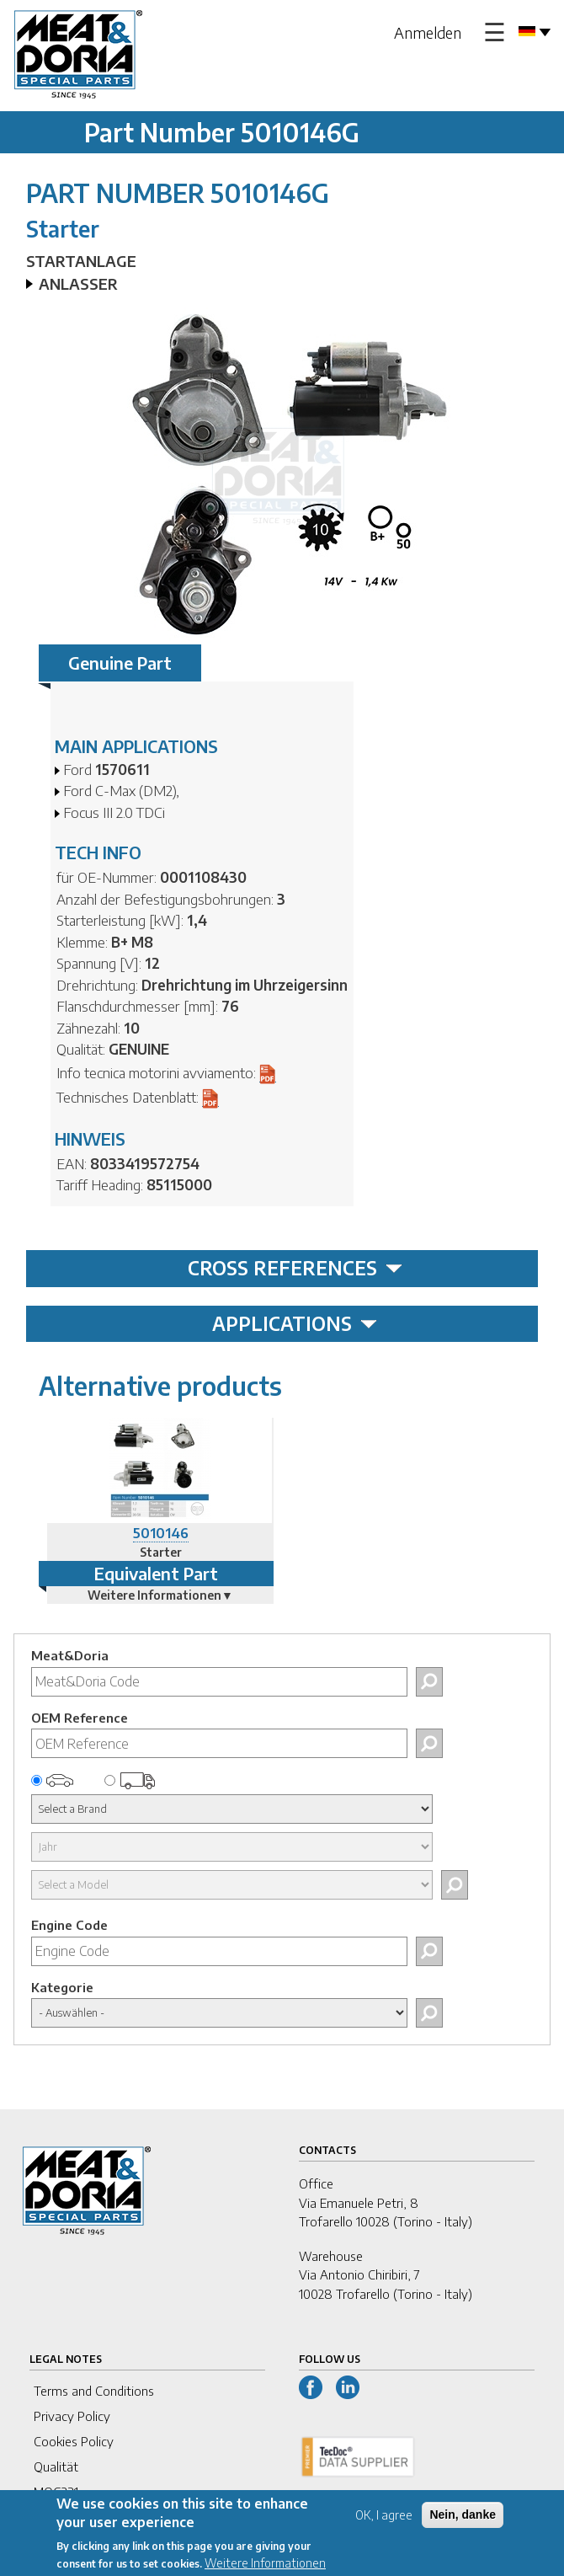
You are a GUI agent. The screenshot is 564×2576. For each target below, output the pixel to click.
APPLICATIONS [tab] (294, 1323)
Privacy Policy (72, 2416)
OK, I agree (383, 2523)
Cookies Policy (74, 2441)
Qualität (56, 2466)
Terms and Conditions (94, 2390)
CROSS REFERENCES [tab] (295, 1268)
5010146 (161, 1533)
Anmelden (427, 32)
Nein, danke (462, 2523)
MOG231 (56, 2491)
